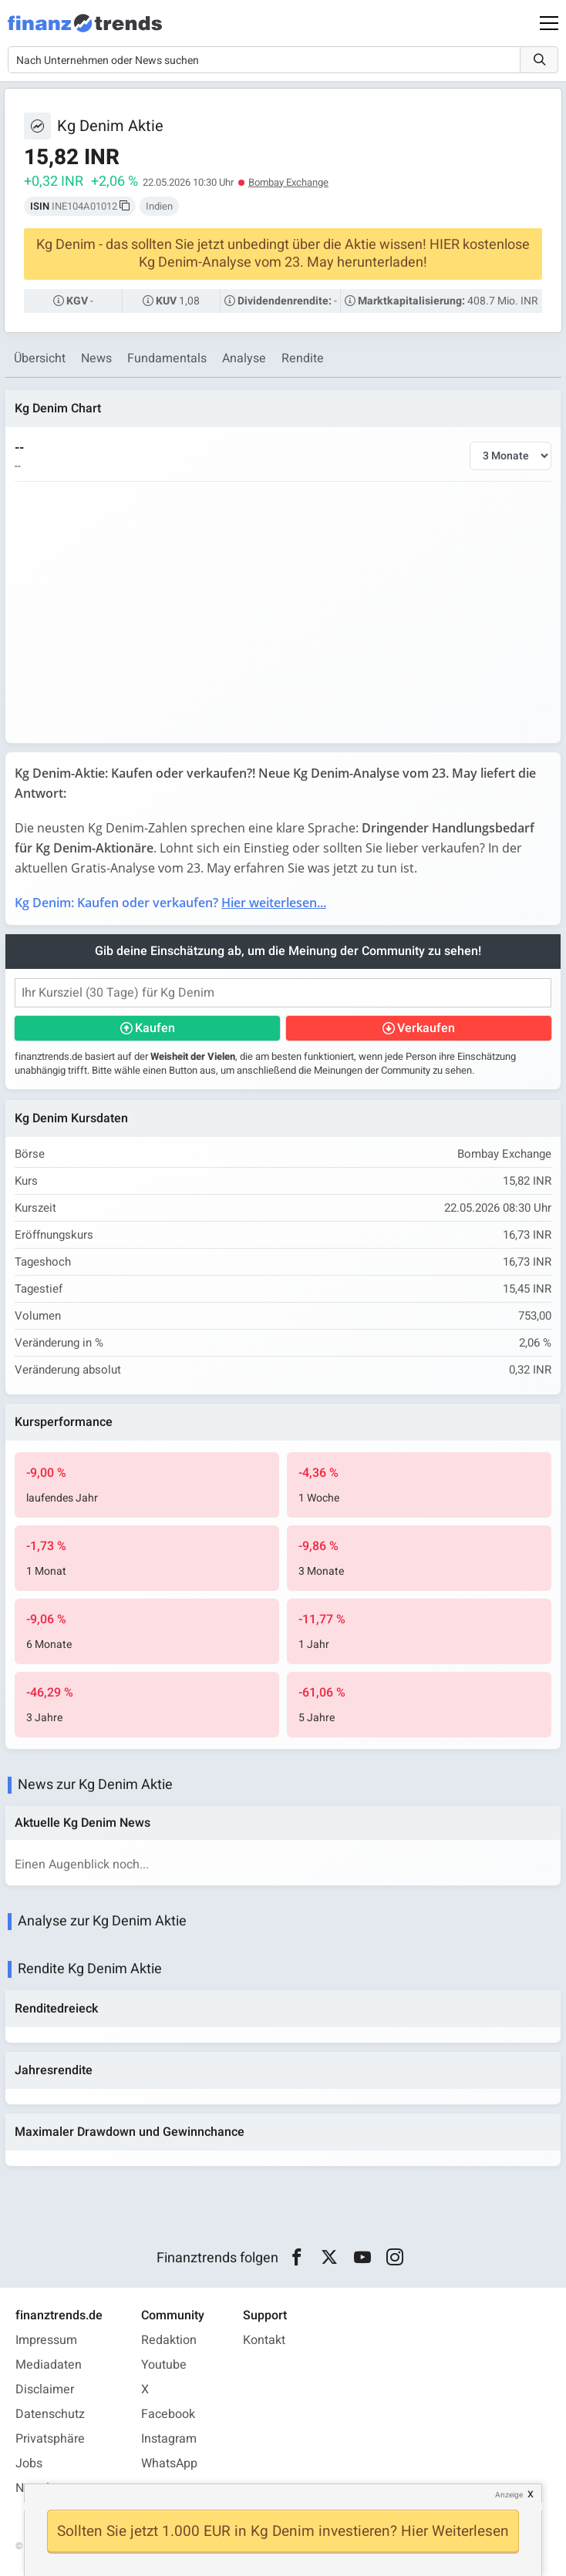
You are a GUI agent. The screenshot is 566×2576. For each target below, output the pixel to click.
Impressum (46, 2340)
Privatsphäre (50, 2439)
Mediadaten (48, 2365)
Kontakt (264, 2340)
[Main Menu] (549, 23)
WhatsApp (169, 2463)
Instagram (169, 2439)
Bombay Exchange (288, 182)
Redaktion (169, 2340)
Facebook (168, 2414)
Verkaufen (426, 1028)
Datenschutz (50, 2414)
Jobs (28, 2463)
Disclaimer (44, 2389)
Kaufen (155, 1028)
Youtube (164, 2365)
